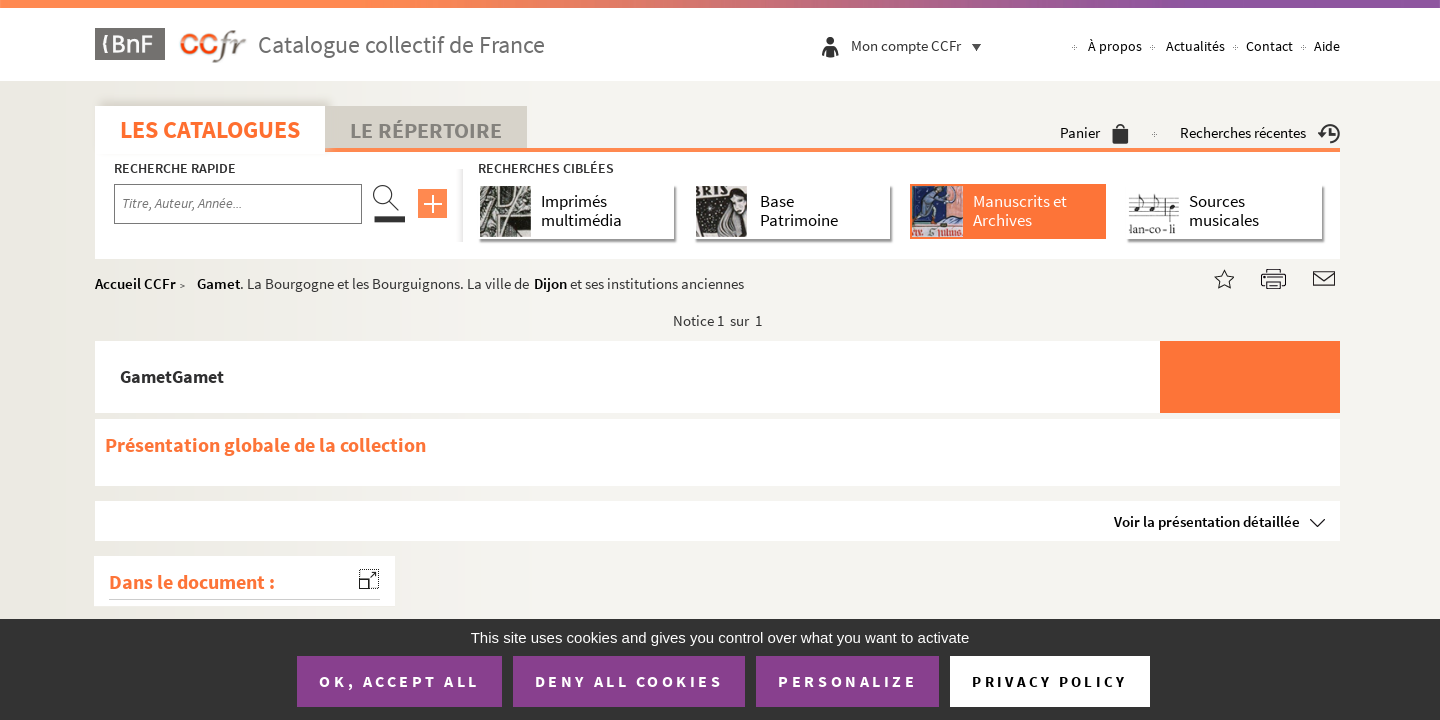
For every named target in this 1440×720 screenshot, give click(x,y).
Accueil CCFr (135, 283)
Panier (1094, 132)
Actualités (1195, 46)
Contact (1269, 46)
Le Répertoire (426, 130)
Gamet (218, 283)
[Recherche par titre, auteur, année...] (238, 204)
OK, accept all (399, 681)
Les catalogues (210, 129)
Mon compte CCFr (921, 45)
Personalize (847, 681)
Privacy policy (1049, 681)
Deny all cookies (629, 681)
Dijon (550, 283)
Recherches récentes (1260, 132)
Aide (1327, 46)
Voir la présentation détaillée (1207, 521)
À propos (1115, 46)
